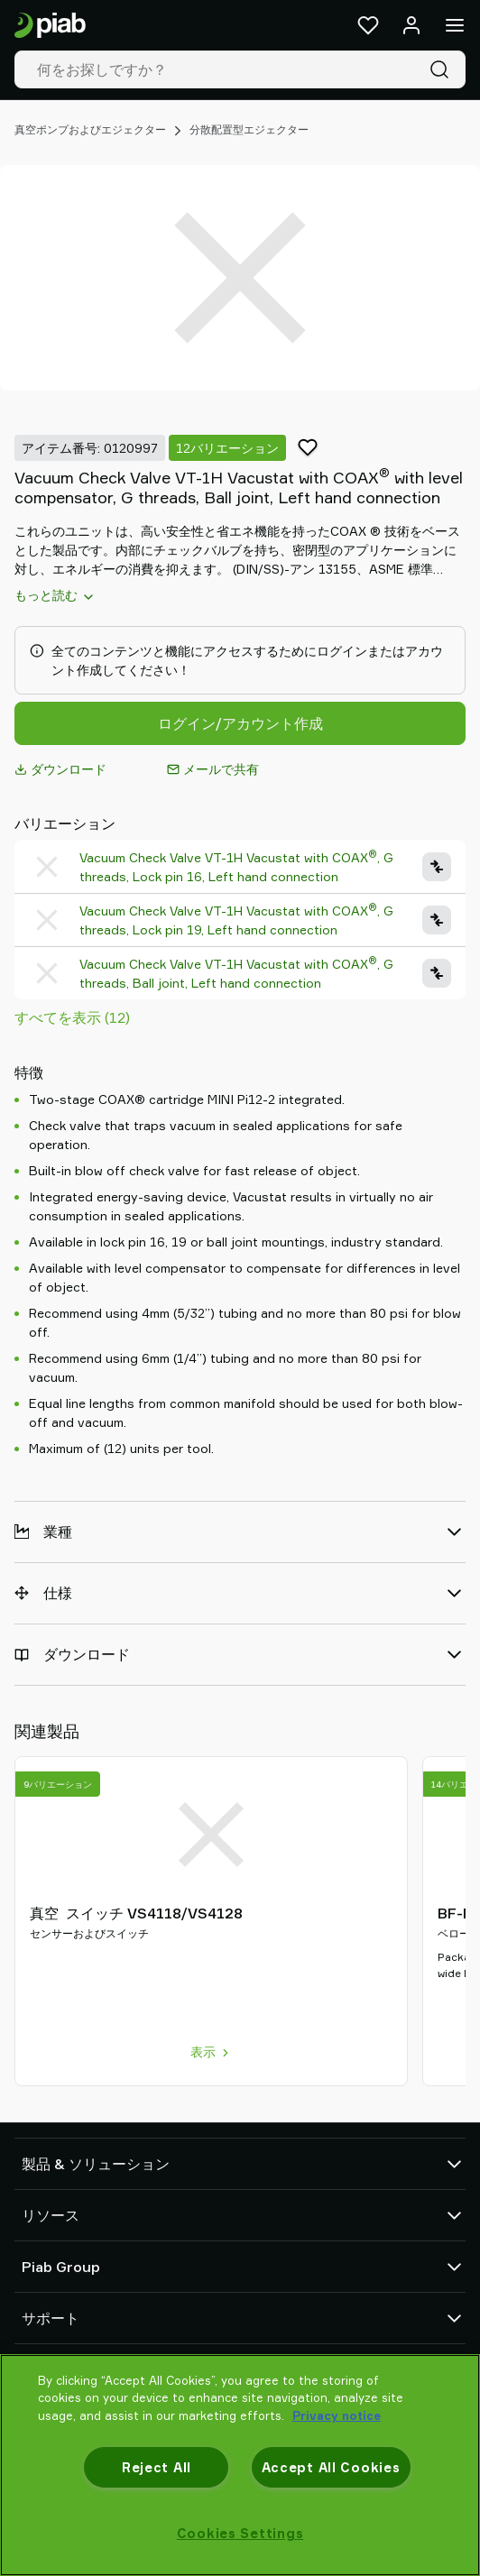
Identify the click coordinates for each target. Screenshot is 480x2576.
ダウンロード (60, 769)
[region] (240, 2465)
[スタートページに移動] (50, 26)
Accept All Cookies (331, 2467)
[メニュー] (454, 25)
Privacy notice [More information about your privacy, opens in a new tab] (336, 2415)
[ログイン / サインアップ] (411, 25)
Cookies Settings (240, 2533)
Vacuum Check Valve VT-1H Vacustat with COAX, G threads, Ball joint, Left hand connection (236, 972)
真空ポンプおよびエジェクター (90, 129)
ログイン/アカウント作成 (240, 723)
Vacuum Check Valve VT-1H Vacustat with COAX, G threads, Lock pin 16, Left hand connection (236, 866)
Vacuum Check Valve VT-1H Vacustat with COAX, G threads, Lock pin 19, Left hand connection (236, 919)
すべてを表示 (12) (72, 1017)
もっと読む (55, 595)
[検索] (443, 69)
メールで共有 (213, 769)
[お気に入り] (368, 25)
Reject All (156, 2467)
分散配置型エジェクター (249, 129)
